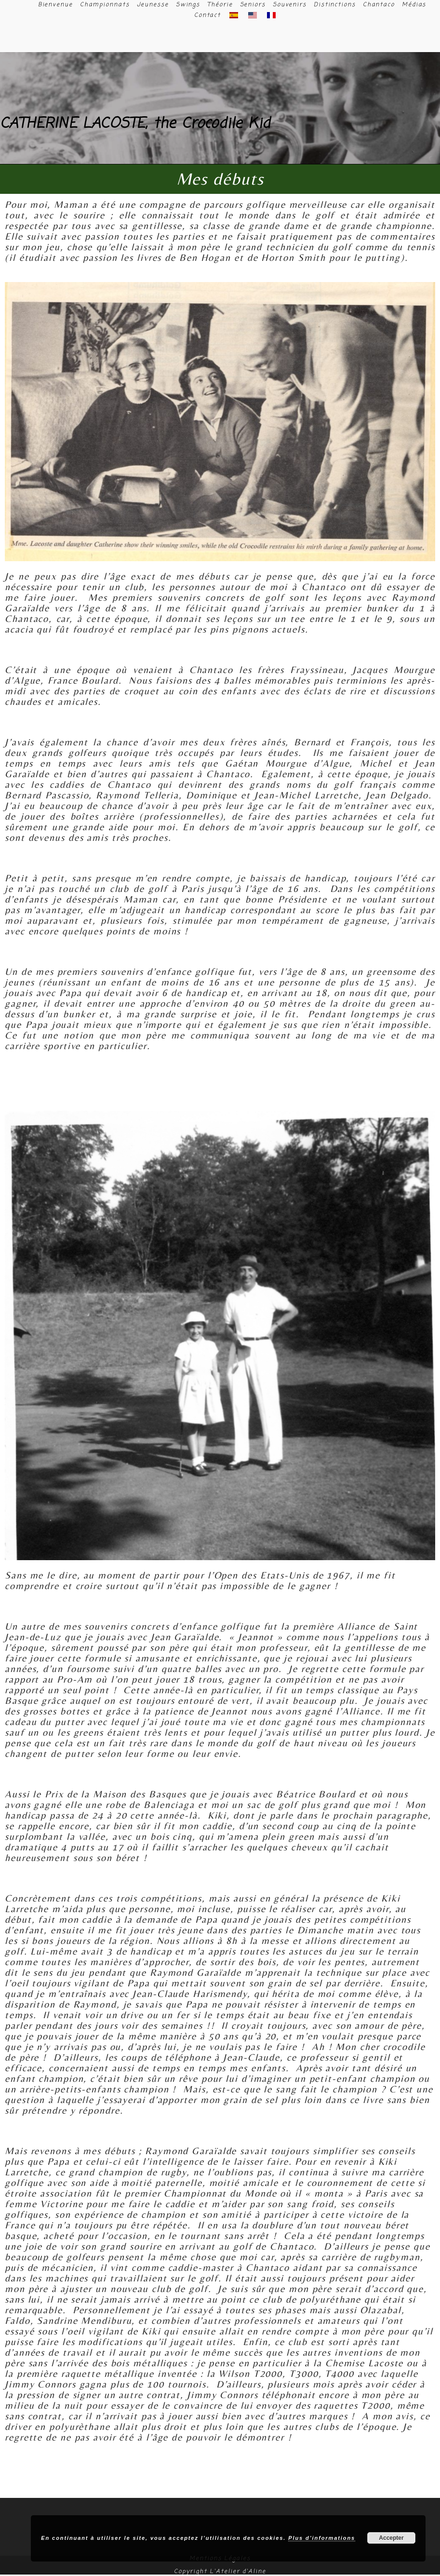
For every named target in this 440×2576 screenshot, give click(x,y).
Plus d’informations (321, 2538)
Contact (207, 15)
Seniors (253, 4)
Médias (414, 4)
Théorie (219, 4)
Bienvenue (55, 4)
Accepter (391, 2538)
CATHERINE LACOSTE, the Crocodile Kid (135, 124)
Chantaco (379, 4)
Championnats (105, 4)
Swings (188, 4)
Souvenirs (290, 4)
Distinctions (335, 4)
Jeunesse (153, 4)
